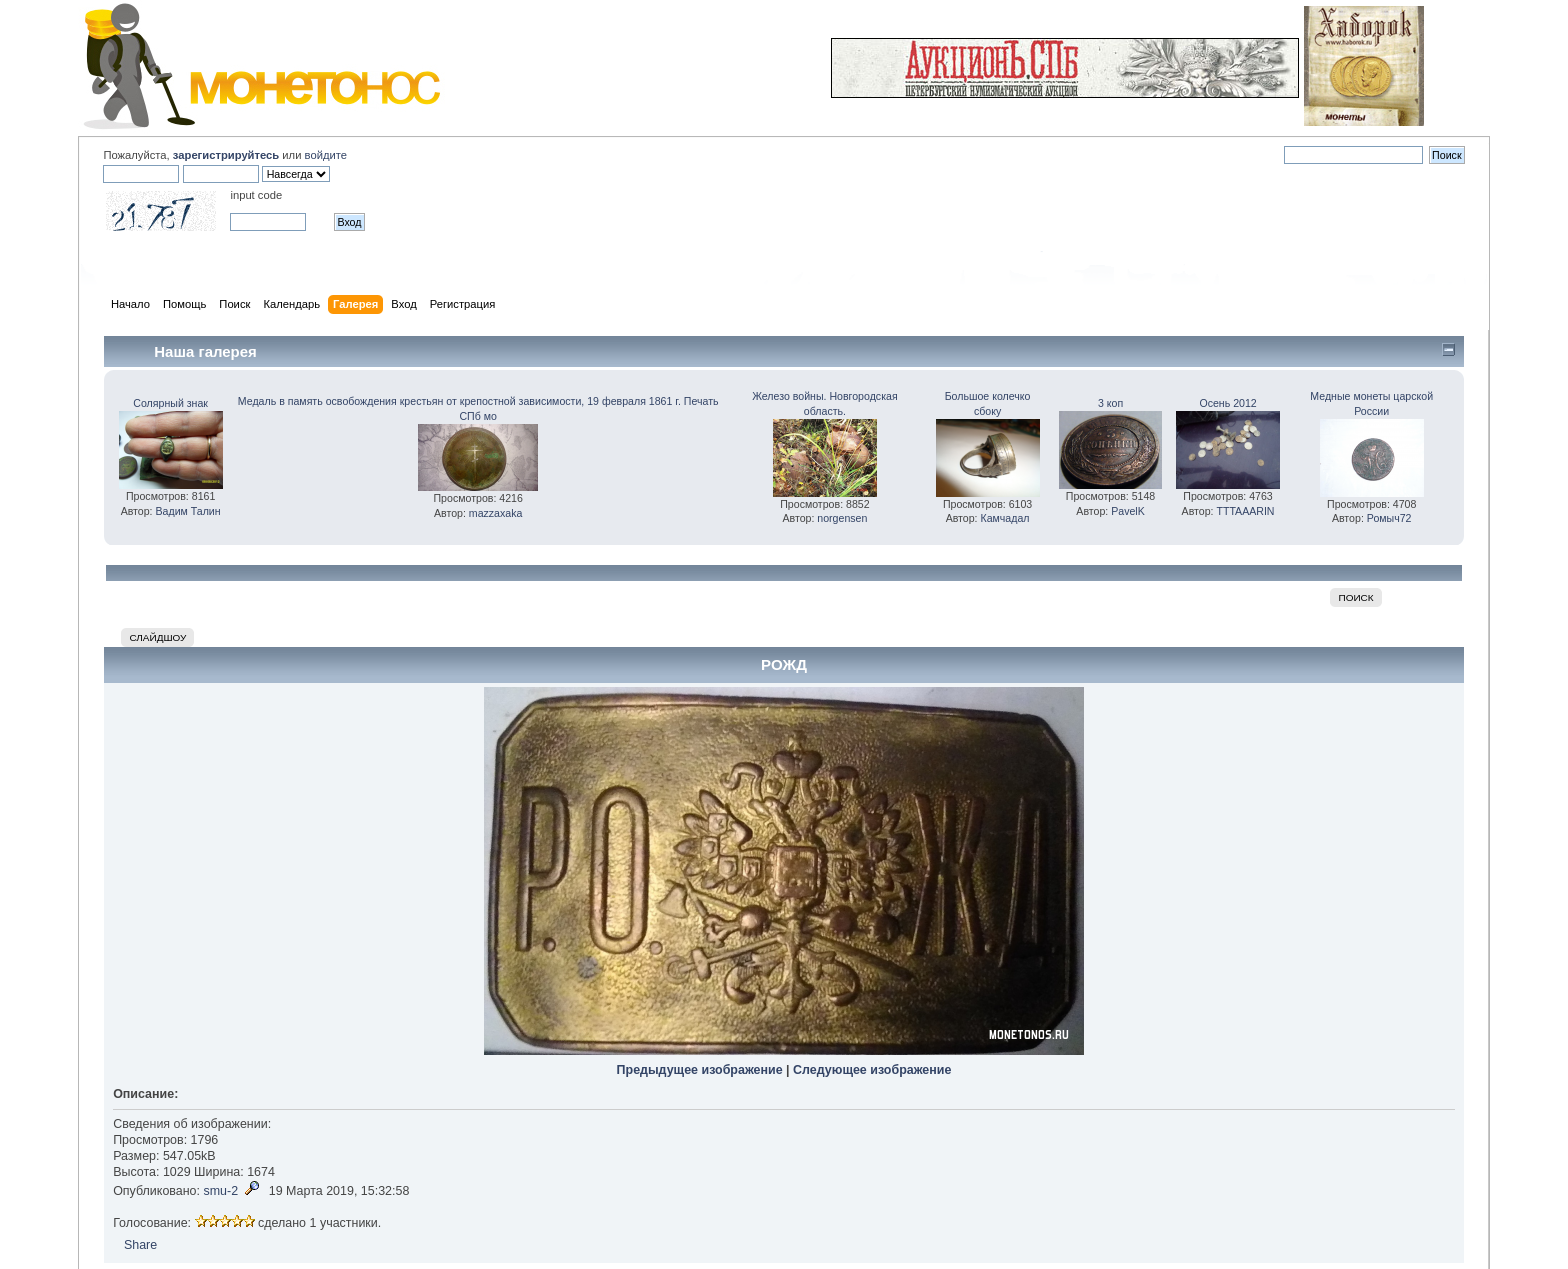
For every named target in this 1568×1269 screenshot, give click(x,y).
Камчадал (1005, 518)
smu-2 (220, 1191)
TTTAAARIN (1245, 511)
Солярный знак (170, 403)
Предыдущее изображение (700, 1070)
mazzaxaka (496, 513)
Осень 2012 (1227, 403)
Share (140, 1245)
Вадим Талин (188, 511)
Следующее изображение (872, 1070)
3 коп (1110, 403)
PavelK (1128, 511)
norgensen (842, 518)
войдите (326, 155)
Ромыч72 (1389, 518)
